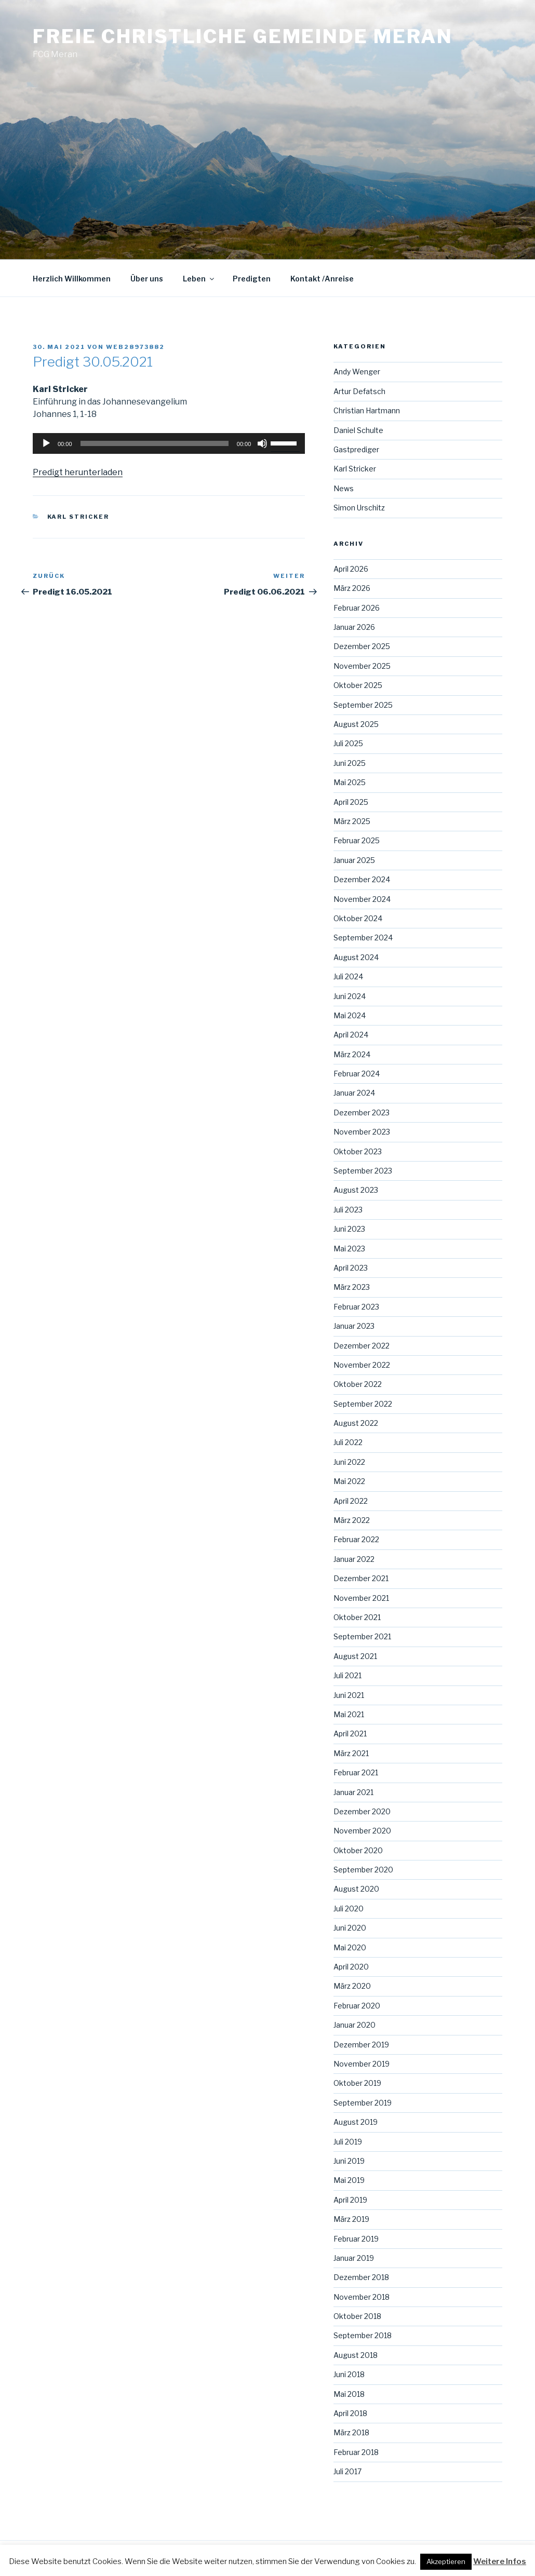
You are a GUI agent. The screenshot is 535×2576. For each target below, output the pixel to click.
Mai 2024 (349, 1015)
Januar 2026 (354, 627)
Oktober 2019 (357, 2083)
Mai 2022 (349, 1481)
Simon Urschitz (359, 507)
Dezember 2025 (361, 646)
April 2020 (351, 1966)
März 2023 (351, 1287)
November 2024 (362, 899)
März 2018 (351, 2432)
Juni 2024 (349, 996)
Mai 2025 (349, 782)
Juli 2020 (348, 1908)
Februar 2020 (356, 2005)
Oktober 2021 (357, 1617)
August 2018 (355, 2355)
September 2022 (362, 1403)
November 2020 (362, 1830)
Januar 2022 (353, 1559)
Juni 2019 (349, 2160)
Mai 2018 (349, 2394)
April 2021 (350, 1733)
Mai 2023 (349, 1248)
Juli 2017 (347, 2471)
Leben (199, 278)
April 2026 (350, 568)
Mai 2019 (349, 2180)
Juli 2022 (348, 1442)
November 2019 (361, 2063)
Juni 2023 (349, 1228)
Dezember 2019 (361, 2044)
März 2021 (351, 1753)
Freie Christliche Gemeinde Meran (243, 36)
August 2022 (355, 1423)
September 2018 (362, 2335)
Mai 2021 (348, 1714)
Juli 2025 (348, 743)
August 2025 (356, 724)
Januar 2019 (353, 2258)
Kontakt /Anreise (322, 278)
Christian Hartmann (366, 410)
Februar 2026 (356, 607)
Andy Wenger (356, 371)
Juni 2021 (348, 1695)
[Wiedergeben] (46, 443)
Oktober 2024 (357, 918)
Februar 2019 (356, 2238)
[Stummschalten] (262, 443)
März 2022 (351, 1520)
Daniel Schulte (358, 430)
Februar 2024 (356, 1073)
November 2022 (361, 1364)
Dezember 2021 (361, 1578)
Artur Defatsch (359, 391)
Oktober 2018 (357, 2316)
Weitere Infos (499, 2561)
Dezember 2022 (361, 1345)
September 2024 (363, 937)
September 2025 (363, 704)
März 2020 (352, 1985)
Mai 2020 (349, 1947)
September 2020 (363, 1869)
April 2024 (350, 1034)
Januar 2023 (353, 1325)
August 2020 (356, 1888)
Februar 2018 (356, 2452)
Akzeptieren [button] (445, 2561)
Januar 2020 (354, 2024)
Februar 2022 (356, 1539)
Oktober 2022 (357, 1384)
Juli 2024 (348, 976)
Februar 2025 (356, 840)
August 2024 (356, 957)
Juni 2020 (349, 1927)
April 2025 (350, 802)
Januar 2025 (354, 860)
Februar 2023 (356, 1306)
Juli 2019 (347, 2141)
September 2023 (362, 1170)
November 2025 (362, 666)
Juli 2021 (347, 1675)
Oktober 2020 (358, 1850)
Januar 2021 (353, 1792)
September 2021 (362, 1636)
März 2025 (351, 821)
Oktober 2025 (357, 685)
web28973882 (135, 346)
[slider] (155, 443)
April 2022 (350, 1500)
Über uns (146, 278)
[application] (169, 443)
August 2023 (355, 1189)
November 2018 (361, 2296)
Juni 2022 (349, 1462)
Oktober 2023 (357, 1151)
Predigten (252, 278)
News (343, 488)
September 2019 (362, 2102)
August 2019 (355, 2122)
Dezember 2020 (362, 1811)
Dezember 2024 (361, 879)
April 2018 (350, 2413)
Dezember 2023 (361, 1112)
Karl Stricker (78, 516)
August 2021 (355, 1656)
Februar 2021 (355, 1772)
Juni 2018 (349, 2374)
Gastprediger (356, 449)
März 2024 (351, 1054)
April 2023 (350, 1267)
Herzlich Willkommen (72, 278)
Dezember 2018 (361, 2277)
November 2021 (361, 1598)
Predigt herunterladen (78, 472)
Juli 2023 (348, 1209)
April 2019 (350, 2199)
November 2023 (361, 1131)
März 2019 (351, 2219)
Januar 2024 (354, 1092)
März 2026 (351, 588)
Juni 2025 (349, 763)
